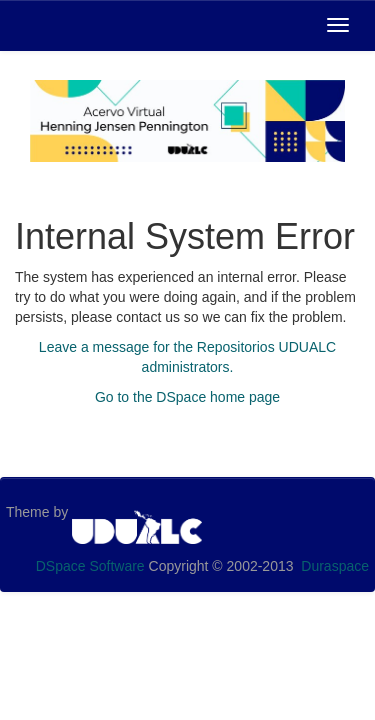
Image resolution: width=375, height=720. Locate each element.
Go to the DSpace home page (187, 397)
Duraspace (335, 566)
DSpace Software (90, 566)
